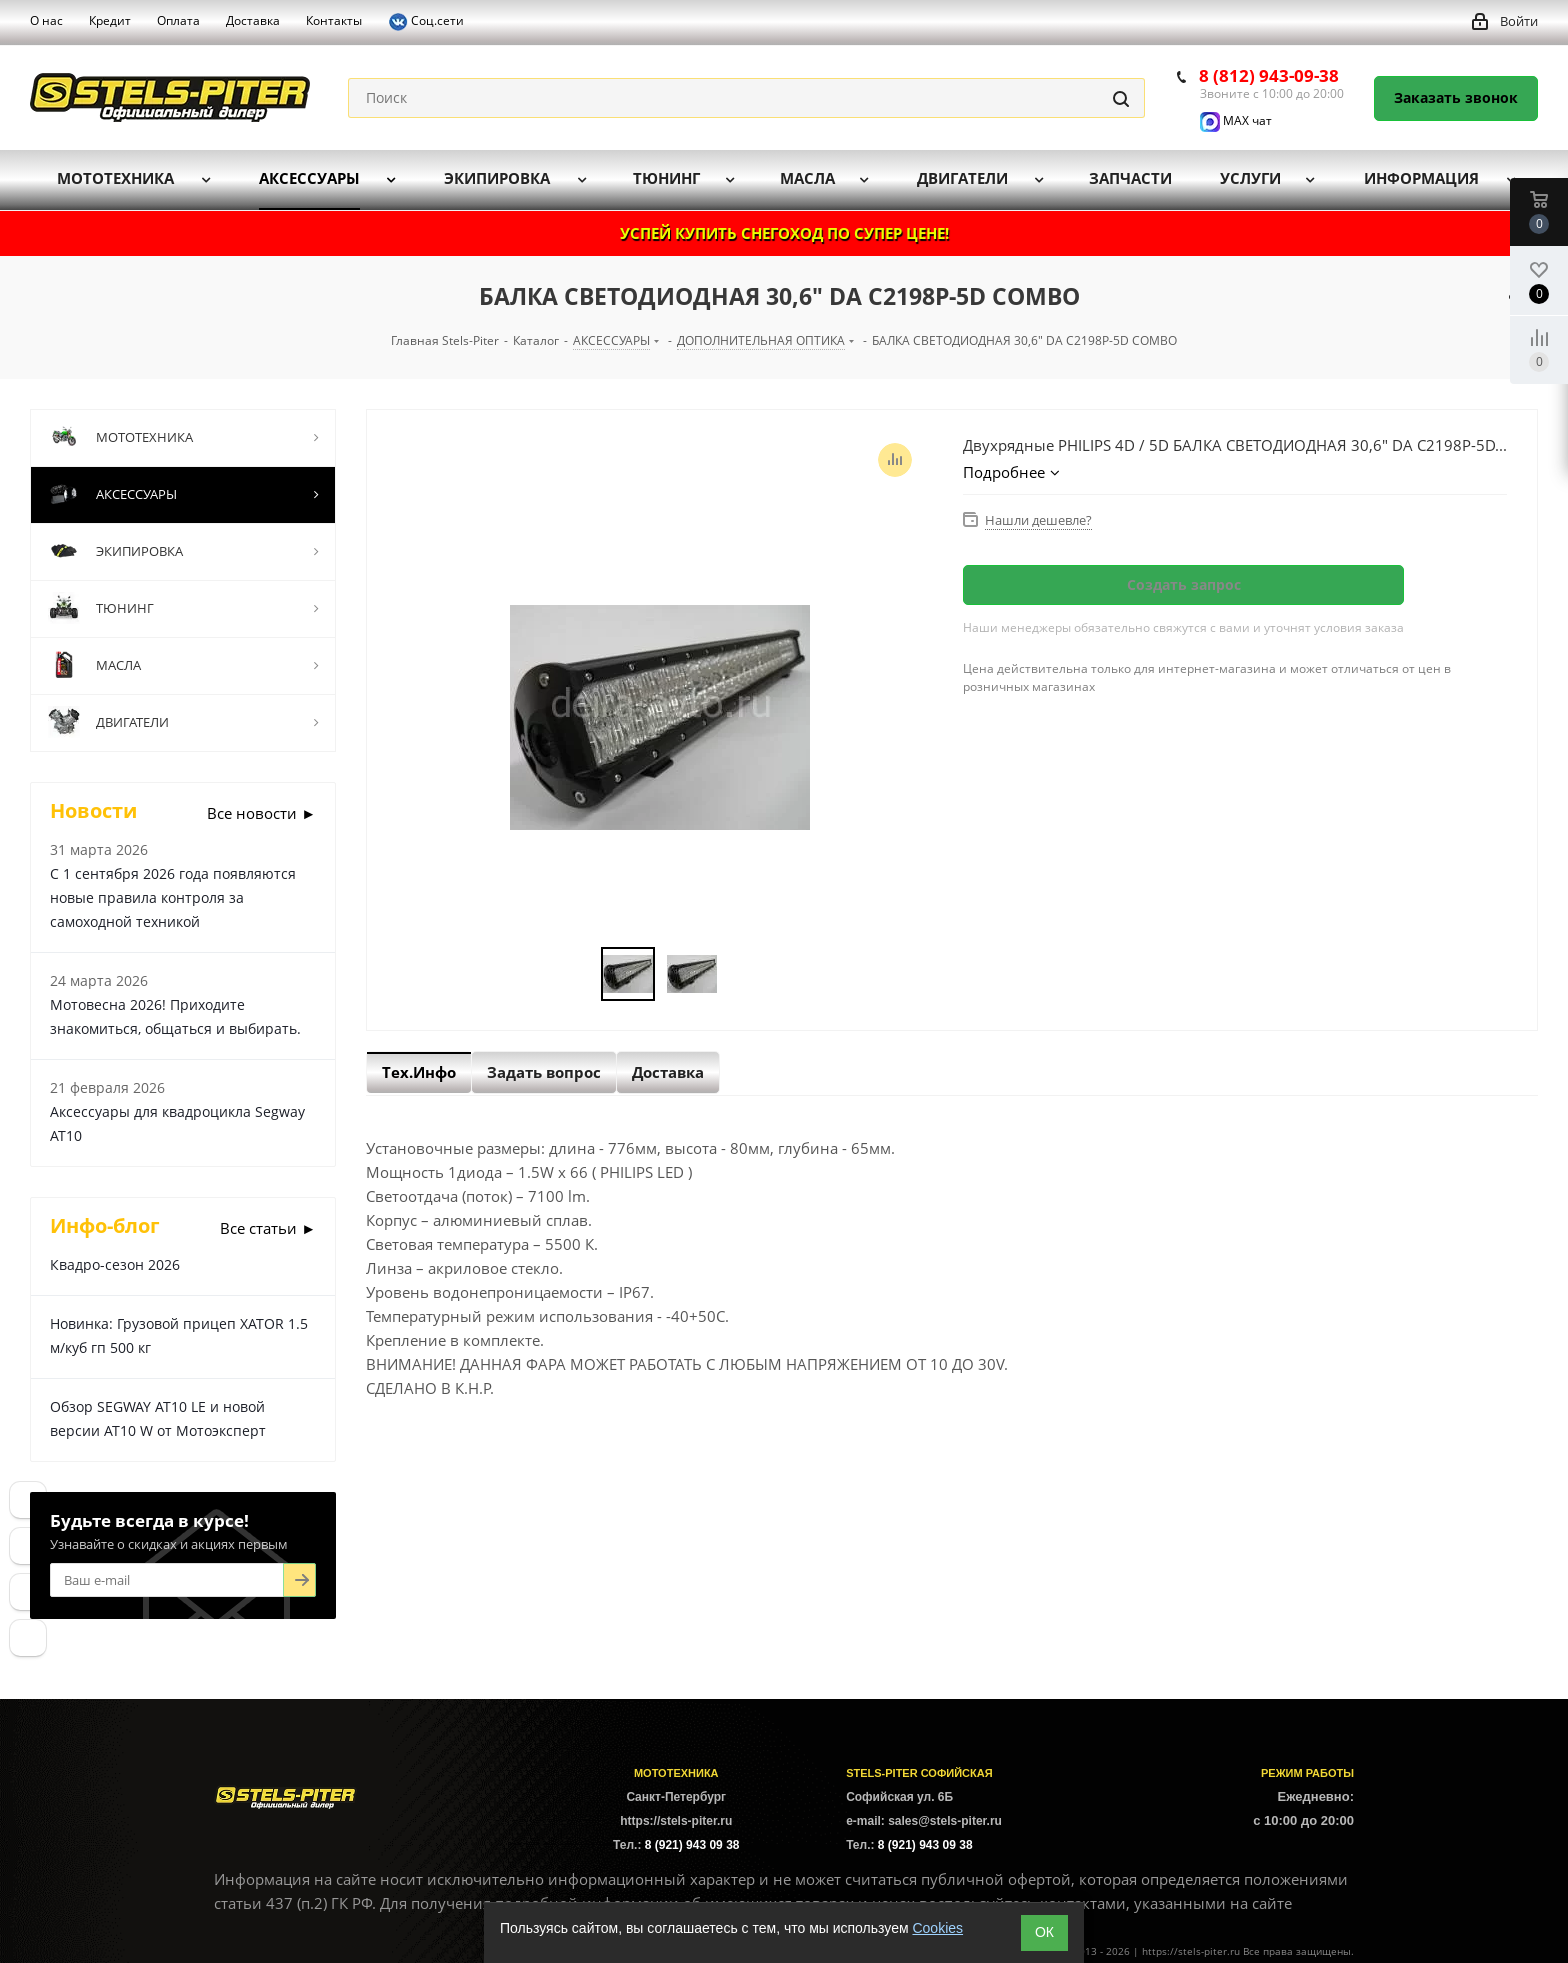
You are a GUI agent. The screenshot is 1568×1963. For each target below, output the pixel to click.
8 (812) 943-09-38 (1269, 75)
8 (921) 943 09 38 (692, 1845)
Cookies (937, 1928)
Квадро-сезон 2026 (115, 1264)
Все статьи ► (268, 1228)
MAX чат (1236, 120)
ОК (1044, 1932)
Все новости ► (261, 813)
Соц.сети (426, 22)
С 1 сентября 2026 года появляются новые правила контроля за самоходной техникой (173, 897)
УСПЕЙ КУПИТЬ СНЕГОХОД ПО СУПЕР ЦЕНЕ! (784, 233)
